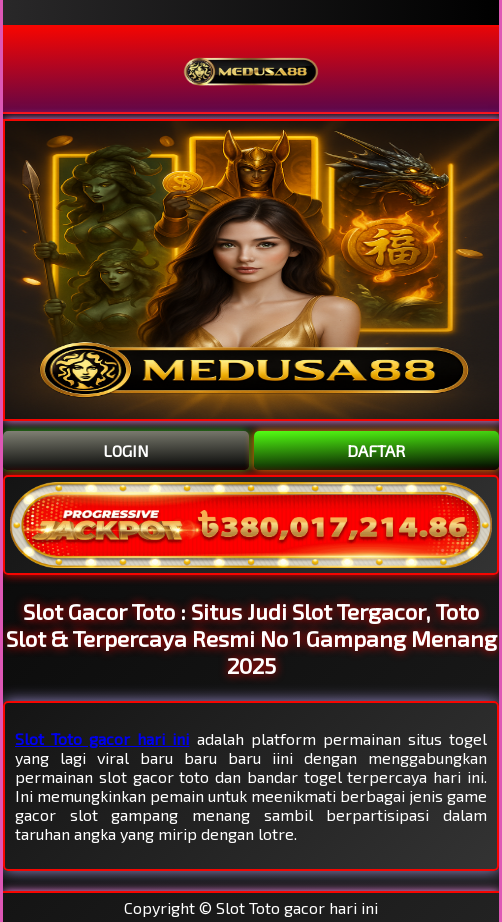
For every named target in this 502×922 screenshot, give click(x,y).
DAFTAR (376, 450)
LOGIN (126, 450)
